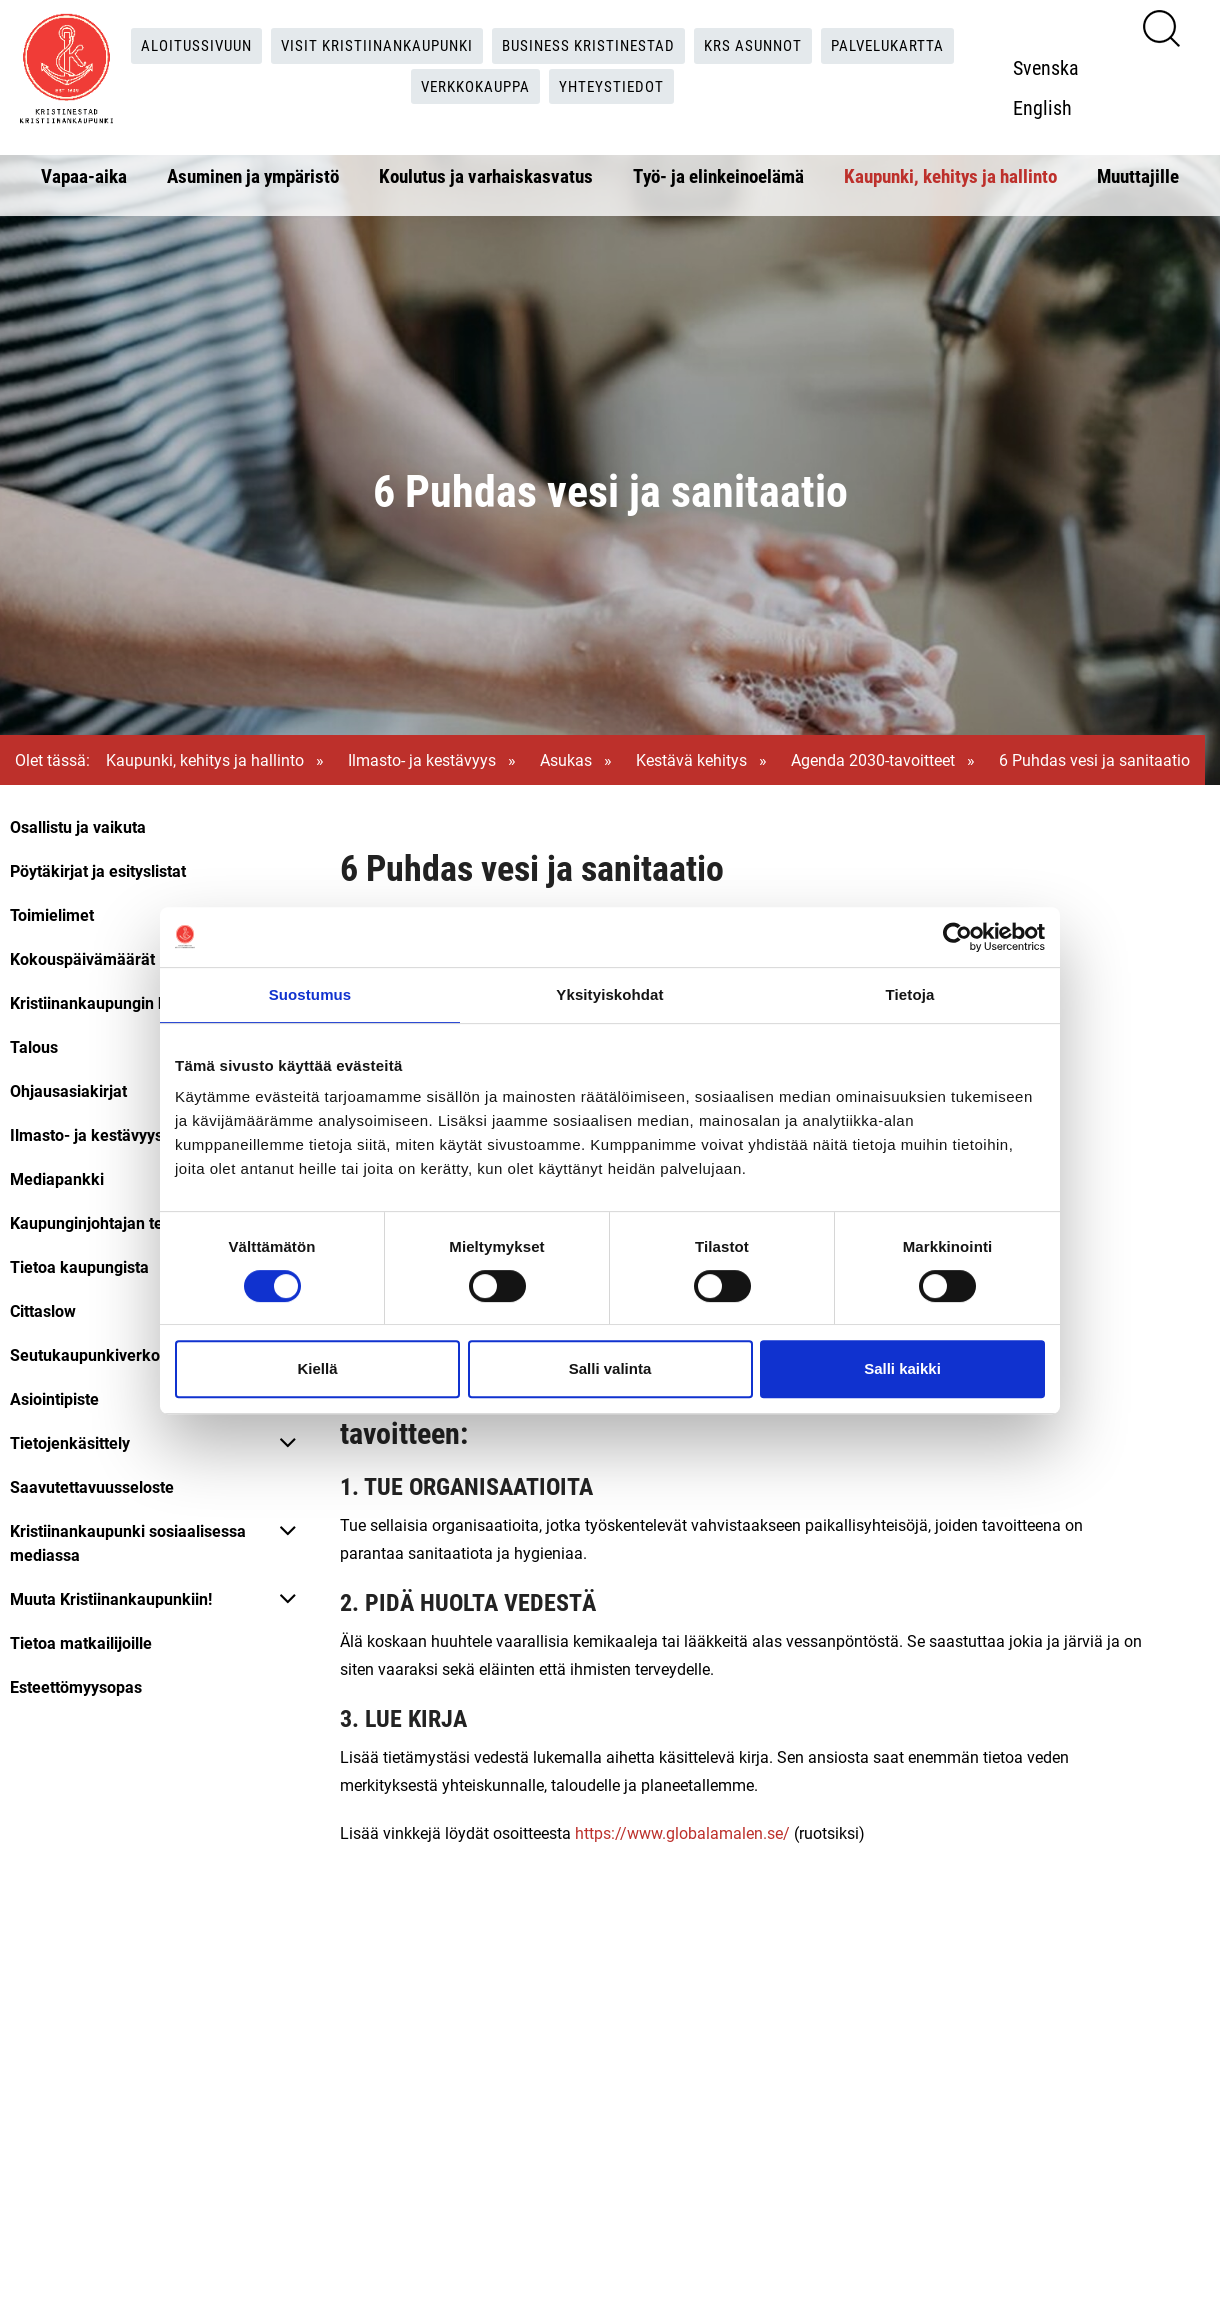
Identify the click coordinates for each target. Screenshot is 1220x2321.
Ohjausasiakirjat (68, 1090)
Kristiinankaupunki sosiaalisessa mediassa (128, 1542)
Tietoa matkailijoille (81, 1642)
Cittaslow (43, 1310)
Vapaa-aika (84, 175)
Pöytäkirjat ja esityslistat (98, 870)
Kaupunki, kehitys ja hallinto (950, 175)
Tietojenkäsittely (70, 1442)
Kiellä (317, 1368)
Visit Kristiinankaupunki (370, 45)
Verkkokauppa (475, 86)
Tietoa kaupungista (79, 1266)
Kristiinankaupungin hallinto (110, 1002)
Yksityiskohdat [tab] (609, 994)
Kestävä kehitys (691, 759)
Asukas (566, 759)
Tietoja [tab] (910, 994)
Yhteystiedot (618, 86)
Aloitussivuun (180, 45)
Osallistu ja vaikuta (78, 826)
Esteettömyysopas (76, 1686)
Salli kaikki (902, 1368)
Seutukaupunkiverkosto (96, 1354)
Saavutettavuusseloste (92, 1486)
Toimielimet (52, 914)
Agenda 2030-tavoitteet (873, 759)
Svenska (1052, 67)
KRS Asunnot (764, 45)
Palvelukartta (906, 45)
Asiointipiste (54, 1398)
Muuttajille (1138, 175)
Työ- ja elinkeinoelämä (718, 175)
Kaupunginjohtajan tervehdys (115, 1222)
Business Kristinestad (592, 45)
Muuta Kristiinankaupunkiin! (111, 1598)
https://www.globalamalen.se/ (682, 1832)
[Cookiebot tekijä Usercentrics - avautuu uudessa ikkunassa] (957, 937)
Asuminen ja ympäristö (253, 175)
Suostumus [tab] (310, 994)
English (1048, 107)
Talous (34, 1046)
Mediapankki (57, 1178)
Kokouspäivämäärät (82, 958)
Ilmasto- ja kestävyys (422, 759)
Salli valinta (610, 1368)
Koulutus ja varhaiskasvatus (486, 175)
